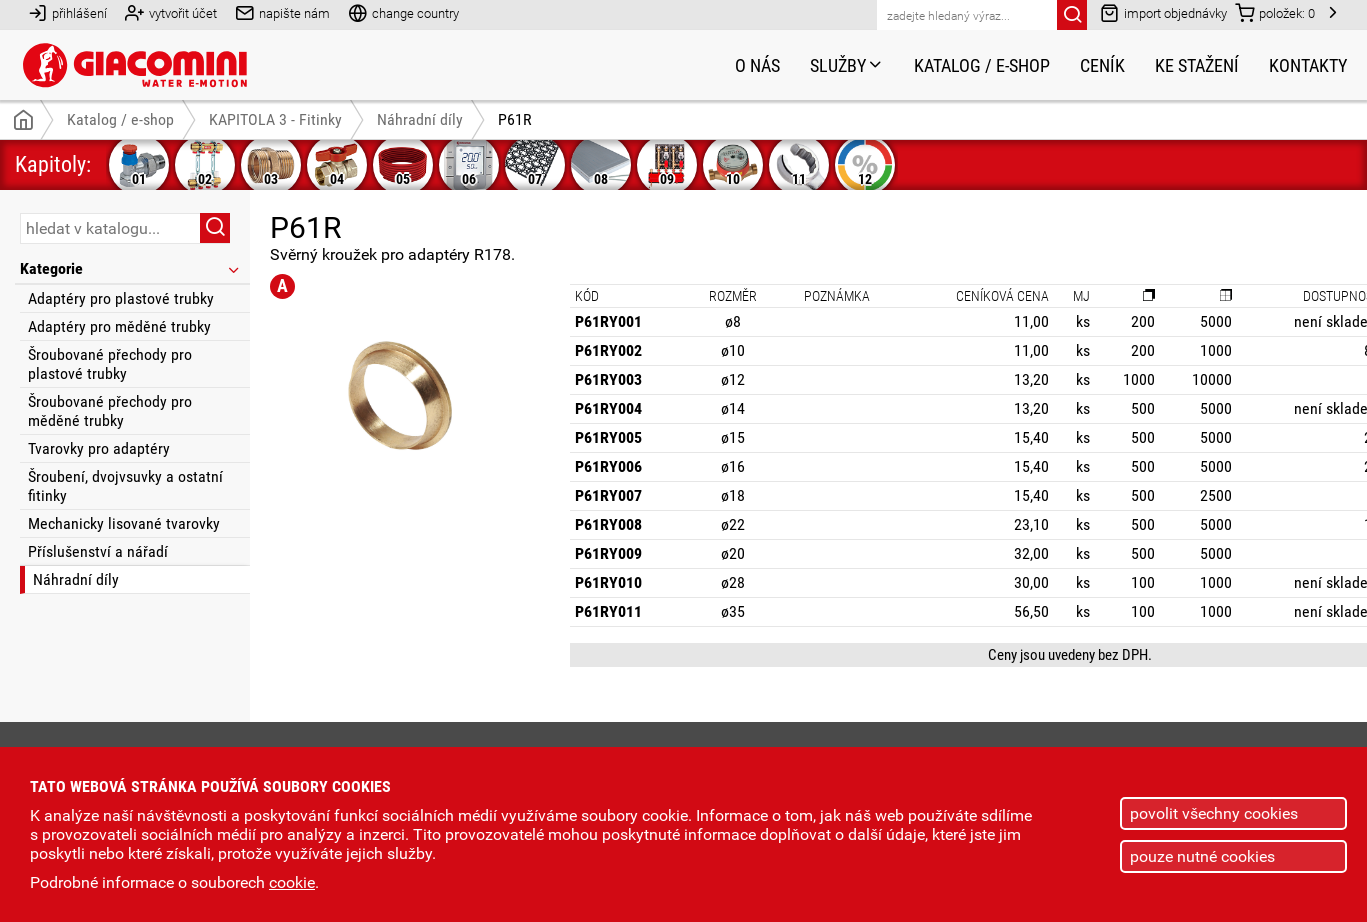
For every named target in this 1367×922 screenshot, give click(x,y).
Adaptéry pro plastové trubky (121, 298)
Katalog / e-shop (982, 65)
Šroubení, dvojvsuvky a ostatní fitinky (125, 486)
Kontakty (1308, 65)
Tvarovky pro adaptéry (99, 448)
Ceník (1102, 65)
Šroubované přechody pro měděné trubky (110, 411)
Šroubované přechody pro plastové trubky (110, 364)
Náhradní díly (76, 579)
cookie (292, 882)
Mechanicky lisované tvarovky (124, 523)
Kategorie (131, 268)
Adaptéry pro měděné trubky (119, 326)
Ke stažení (1197, 65)
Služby (847, 65)
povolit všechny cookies (1214, 813)
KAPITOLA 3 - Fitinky (275, 119)
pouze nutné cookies (1202, 856)
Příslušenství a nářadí (98, 551)
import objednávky (1163, 12)
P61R (515, 119)
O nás (757, 65)
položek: (1275, 12)
